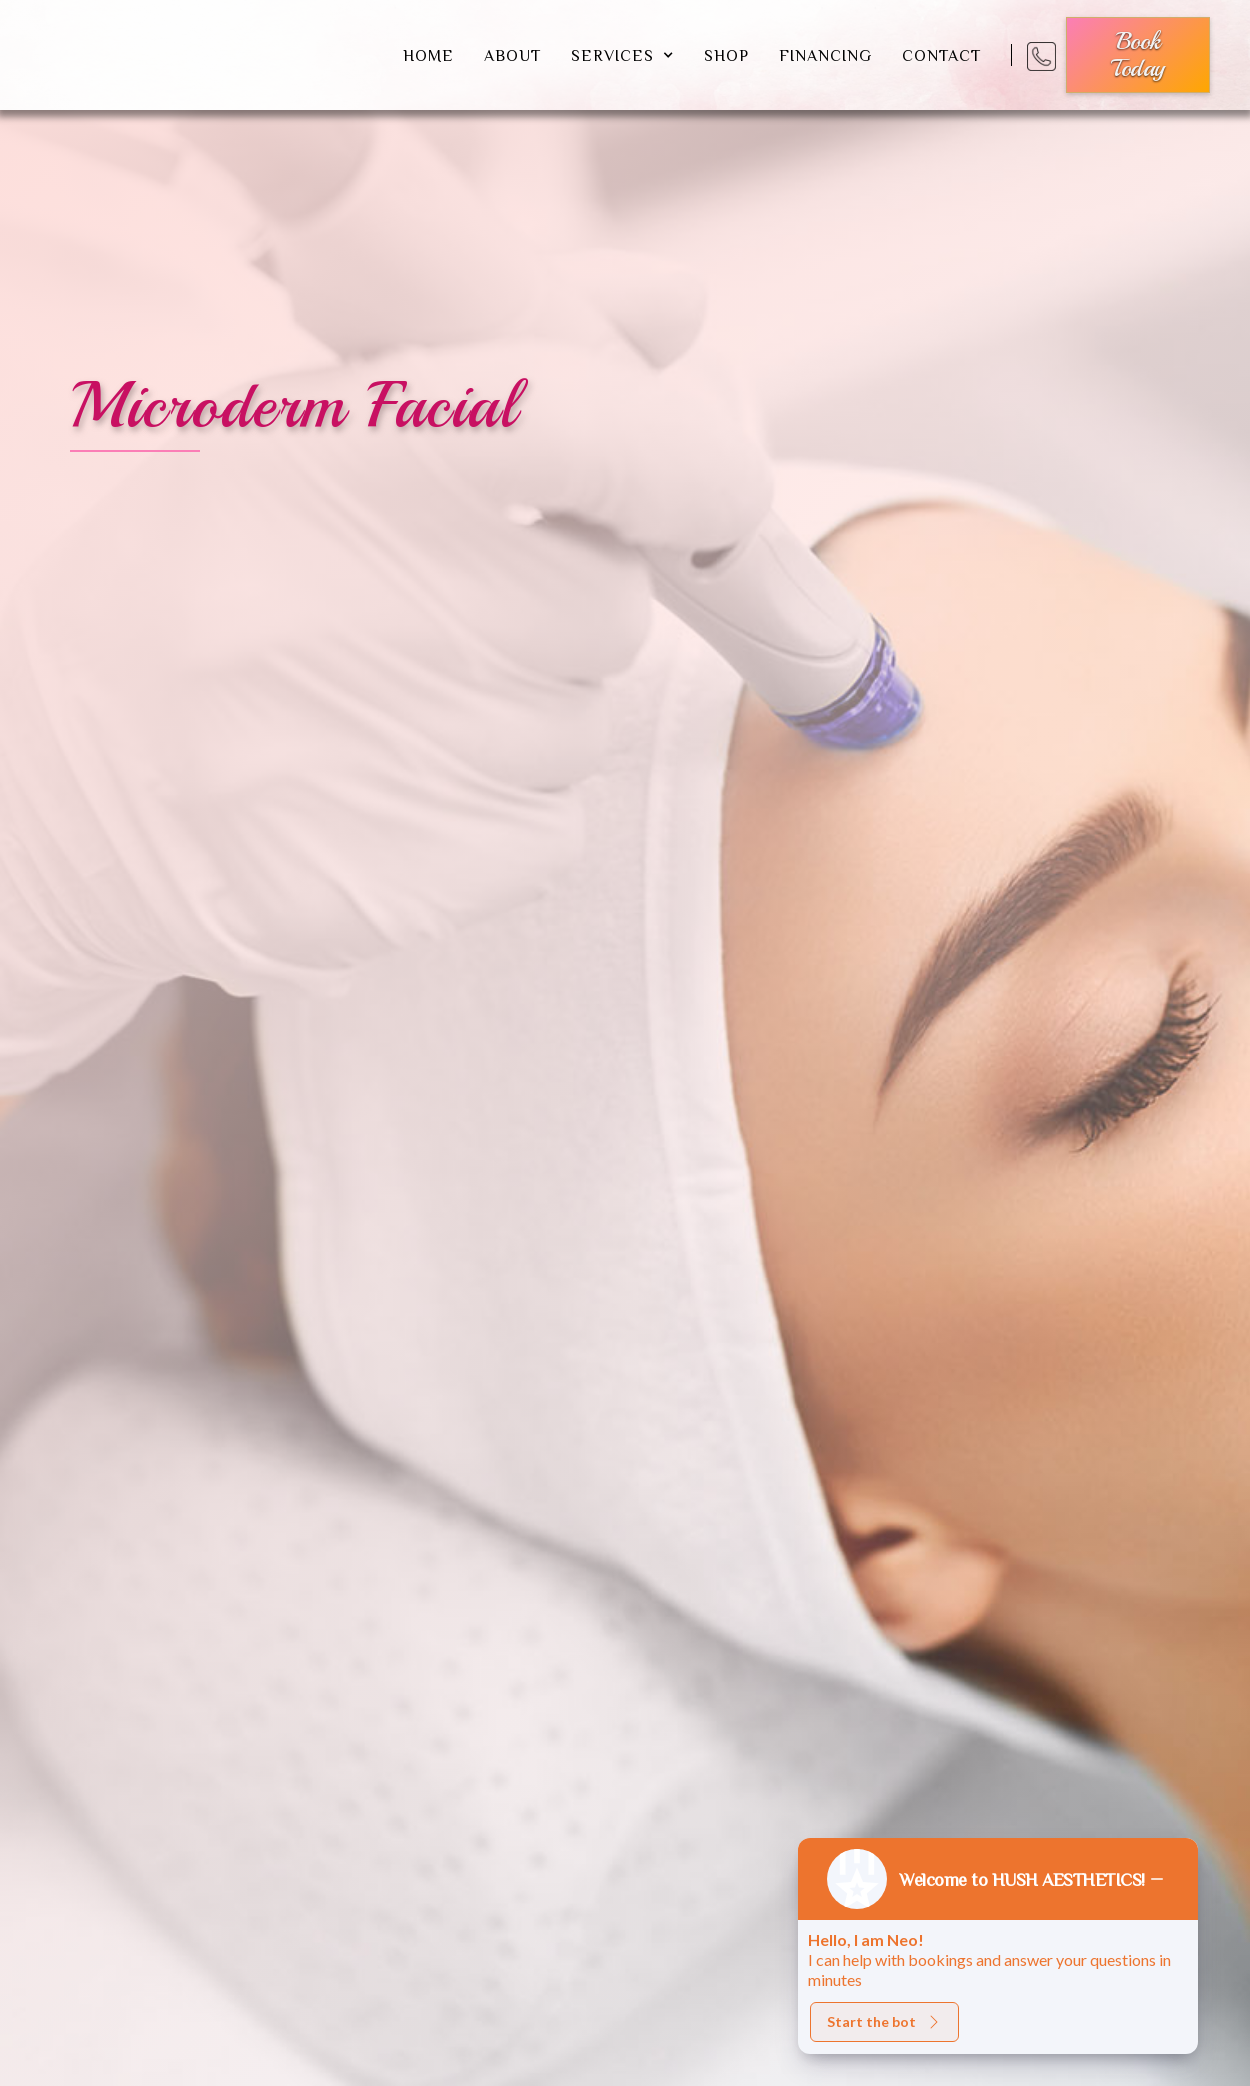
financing (825, 55)
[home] (214, 55)
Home (428, 55)
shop (726, 55)
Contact (941, 55)
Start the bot (884, 2021)
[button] (622, 55)
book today (1138, 54)
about (512, 55)
